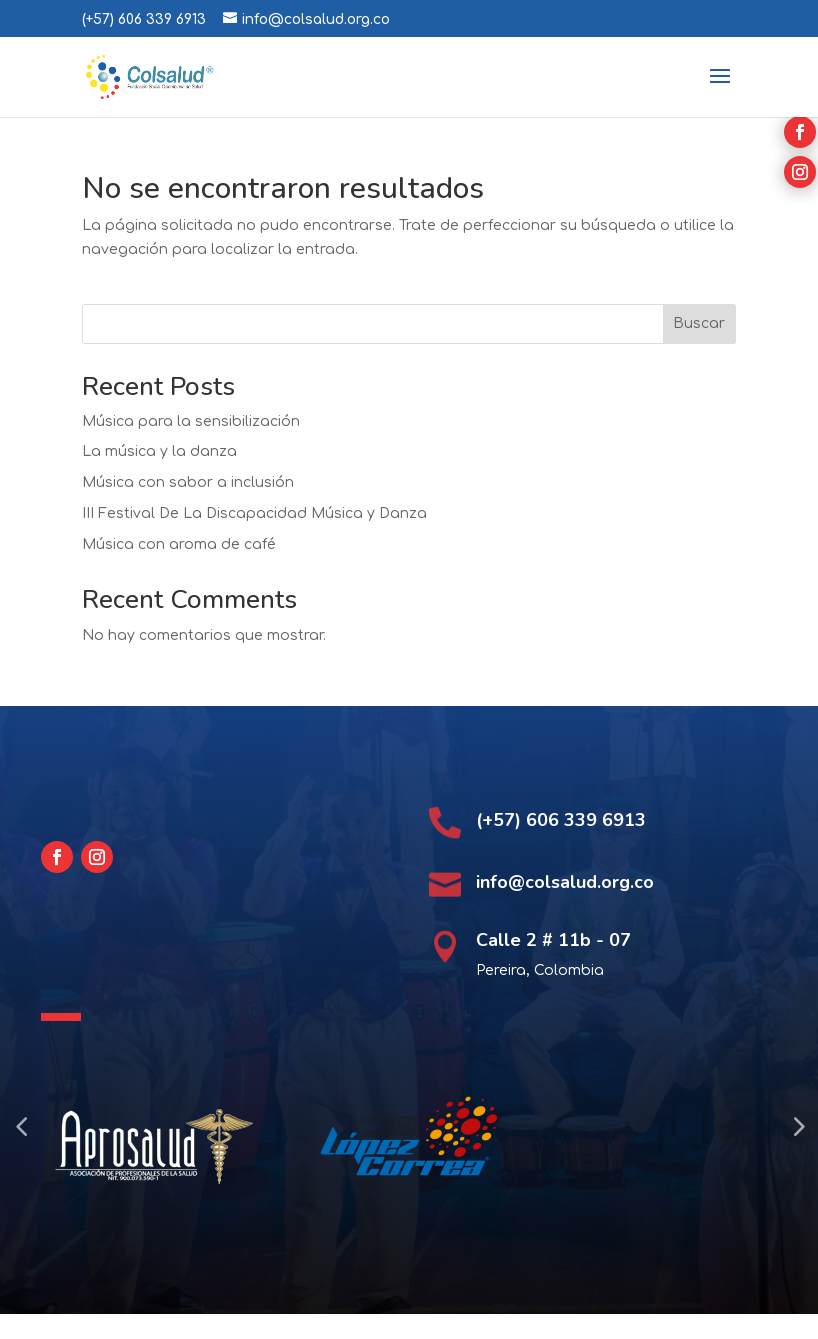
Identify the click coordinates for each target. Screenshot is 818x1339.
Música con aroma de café (179, 544)
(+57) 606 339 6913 (144, 19)
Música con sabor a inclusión (188, 482)
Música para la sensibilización (191, 421)
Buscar (699, 323)
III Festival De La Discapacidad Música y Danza (254, 513)
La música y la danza (159, 451)
